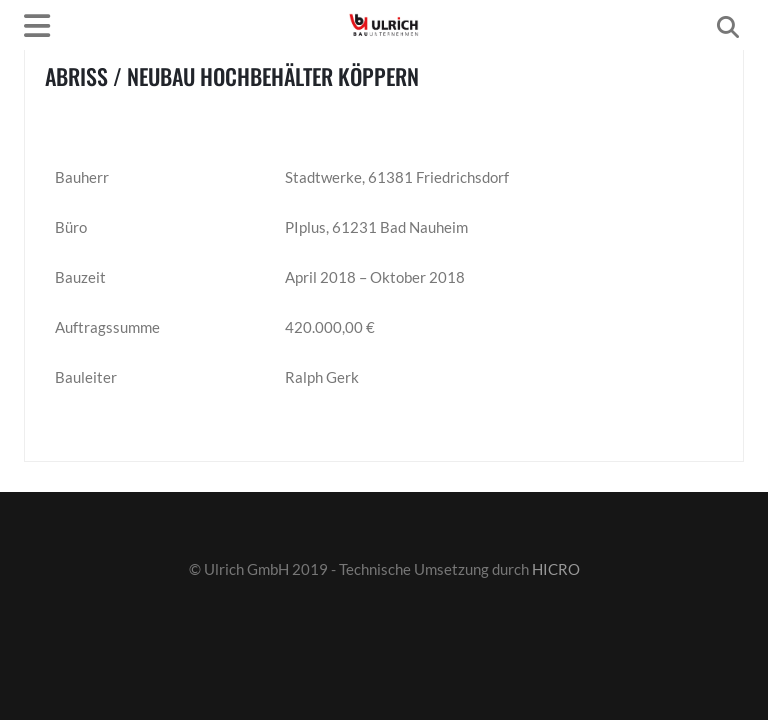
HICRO (556, 569)
